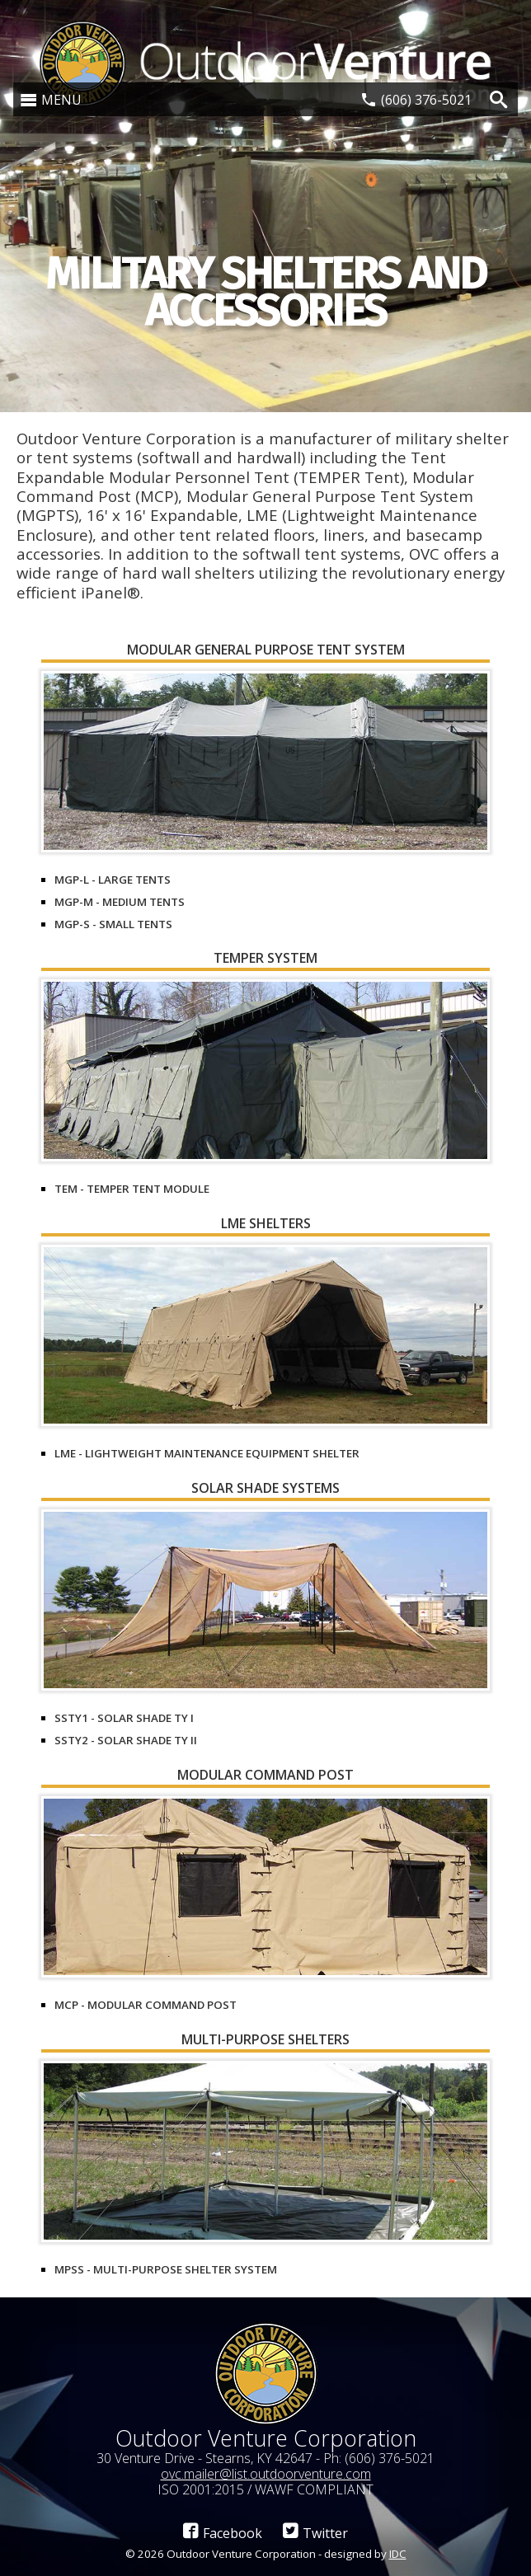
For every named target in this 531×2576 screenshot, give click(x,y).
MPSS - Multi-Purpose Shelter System (165, 2269)
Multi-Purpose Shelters (265, 2040)
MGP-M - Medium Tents (119, 901)
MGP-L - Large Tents (112, 879)
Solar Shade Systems (265, 1489)
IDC (397, 2553)
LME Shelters (266, 1224)
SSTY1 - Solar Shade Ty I (124, 1717)
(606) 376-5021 (426, 100)
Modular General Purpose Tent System (266, 651)
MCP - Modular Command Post (145, 2004)
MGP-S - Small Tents (113, 924)
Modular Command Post (265, 1776)
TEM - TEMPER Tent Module (131, 1188)
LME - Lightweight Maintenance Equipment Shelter (206, 1453)
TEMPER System (265, 959)
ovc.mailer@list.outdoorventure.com (266, 2474)
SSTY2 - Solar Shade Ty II (125, 1740)
